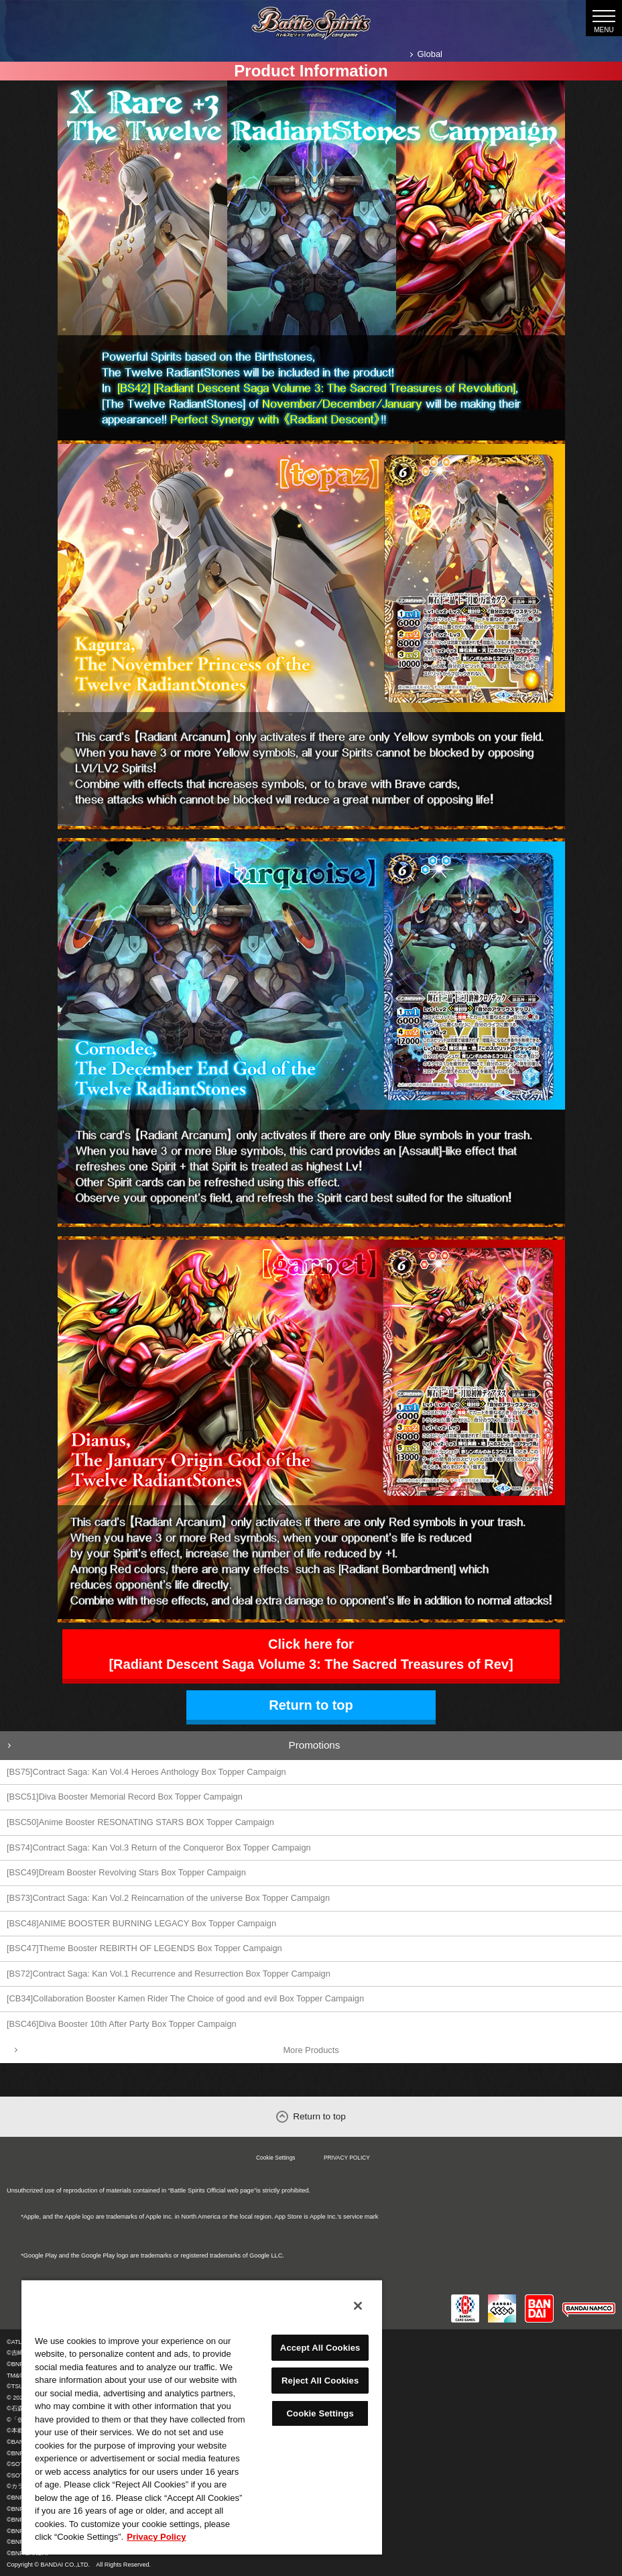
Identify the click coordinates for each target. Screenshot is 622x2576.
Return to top (311, 1705)
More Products (310, 2050)
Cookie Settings (276, 2157)
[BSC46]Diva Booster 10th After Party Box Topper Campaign (122, 2024)
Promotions (314, 1745)
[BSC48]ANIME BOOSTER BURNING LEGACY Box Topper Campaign (141, 1923)
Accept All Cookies (320, 2348)
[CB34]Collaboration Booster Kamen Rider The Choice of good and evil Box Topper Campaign (185, 1998)
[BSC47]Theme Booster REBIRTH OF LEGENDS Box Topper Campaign (144, 1948)
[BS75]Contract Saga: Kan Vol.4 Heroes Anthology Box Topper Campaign (146, 1772)
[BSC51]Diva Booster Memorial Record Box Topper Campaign (125, 1797)
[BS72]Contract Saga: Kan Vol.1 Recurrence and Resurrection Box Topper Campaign (168, 1974)
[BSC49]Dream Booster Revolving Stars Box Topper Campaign (126, 1872)
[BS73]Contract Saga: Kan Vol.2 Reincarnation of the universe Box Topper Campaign (168, 1898)
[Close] (358, 2306)
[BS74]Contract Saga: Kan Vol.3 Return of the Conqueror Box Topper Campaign (159, 1847)
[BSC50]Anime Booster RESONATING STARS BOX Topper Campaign (140, 1822)
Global (430, 54)
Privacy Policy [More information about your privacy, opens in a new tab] (156, 2537)
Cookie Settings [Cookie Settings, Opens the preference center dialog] (320, 2413)
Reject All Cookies (320, 2381)
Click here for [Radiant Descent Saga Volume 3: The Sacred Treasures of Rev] (311, 1654)
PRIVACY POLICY (347, 2157)
